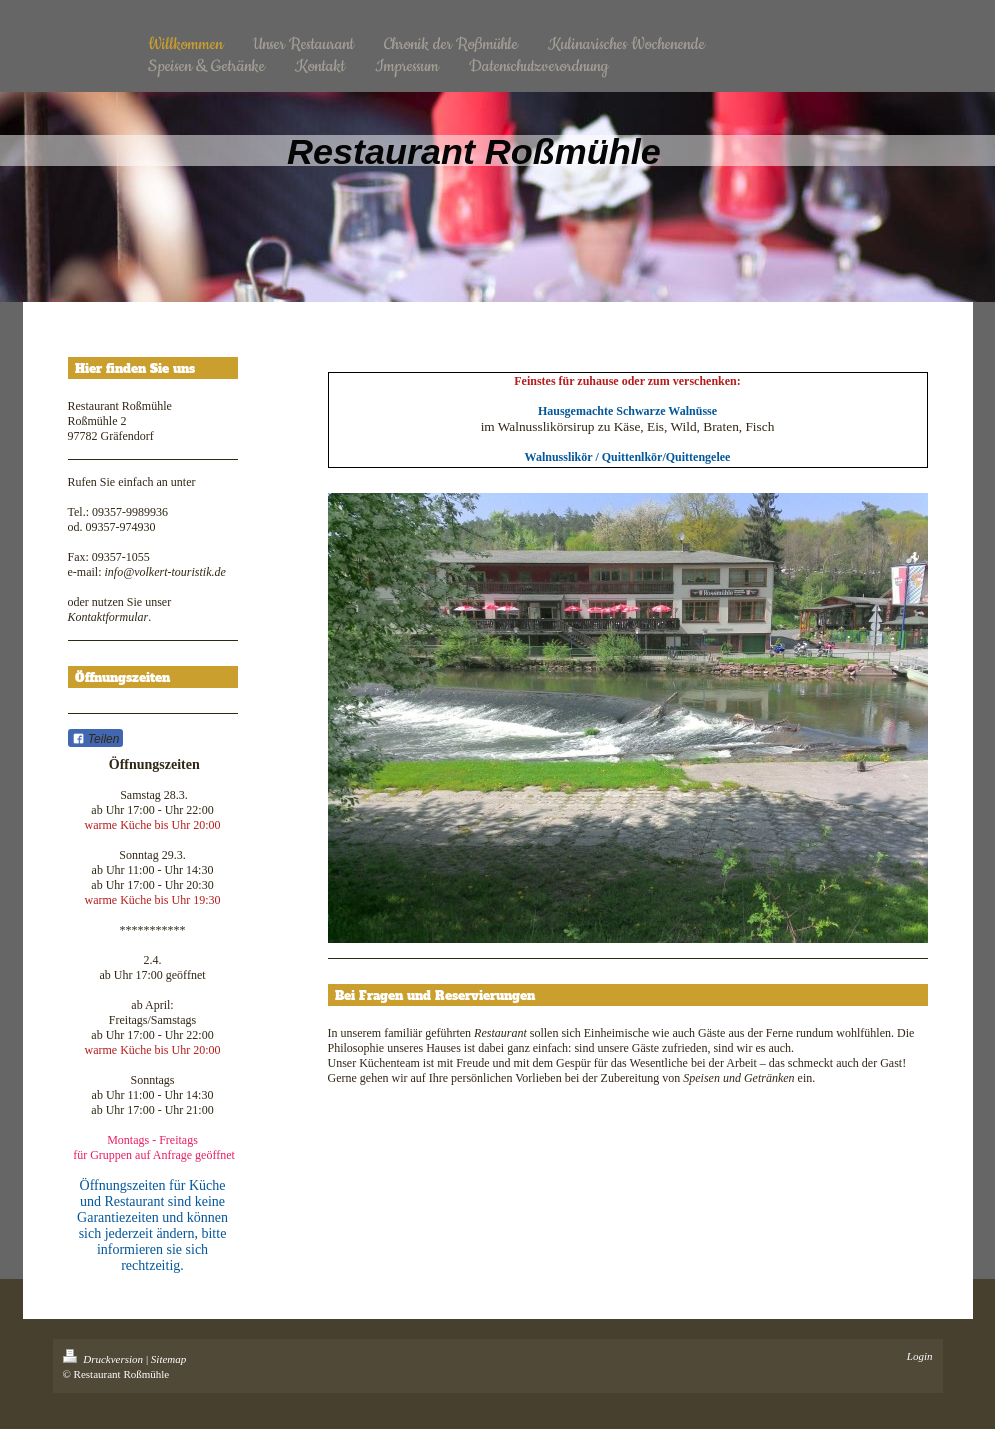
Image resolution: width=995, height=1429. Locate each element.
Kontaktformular (108, 617)
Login (920, 1356)
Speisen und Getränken (738, 1078)
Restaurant (500, 1033)
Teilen (96, 739)
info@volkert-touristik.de (164, 572)
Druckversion (104, 1359)
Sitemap (168, 1359)
